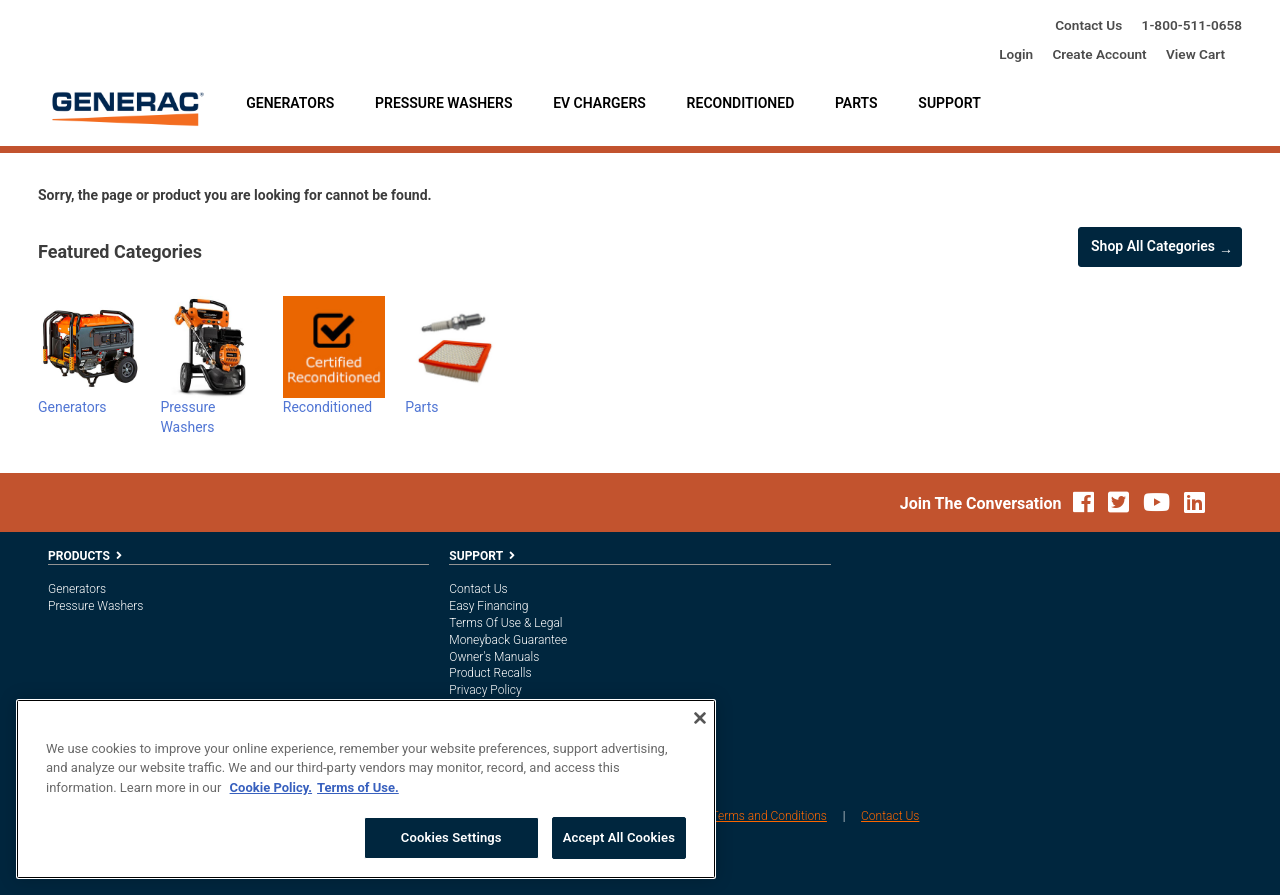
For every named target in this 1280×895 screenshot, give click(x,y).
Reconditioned (741, 103)
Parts (856, 103)
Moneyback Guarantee (508, 640)
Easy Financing (488, 606)
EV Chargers (599, 103)
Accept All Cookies (619, 837)
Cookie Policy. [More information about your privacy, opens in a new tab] (271, 787)
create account (1099, 54)
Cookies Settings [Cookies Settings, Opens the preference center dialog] (451, 837)
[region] (366, 789)
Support (949, 103)
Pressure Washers (443, 103)
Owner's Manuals (494, 657)
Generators (290, 103)
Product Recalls (490, 673)
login (1016, 54)
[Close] (700, 718)
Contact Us (1088, 25)
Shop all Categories (1153, 246)
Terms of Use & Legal (505, 623)
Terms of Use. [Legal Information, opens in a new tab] (358, 787)
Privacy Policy (485, 690)
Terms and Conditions (769, 816)
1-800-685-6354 (1192, 25)
